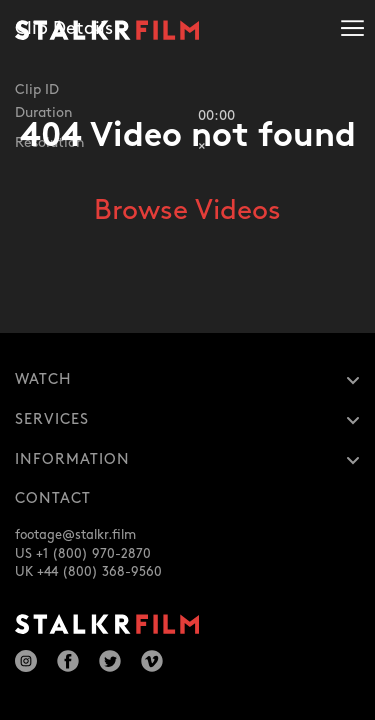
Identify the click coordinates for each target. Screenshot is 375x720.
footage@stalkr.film (75, 535)
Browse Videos (187, 211)
